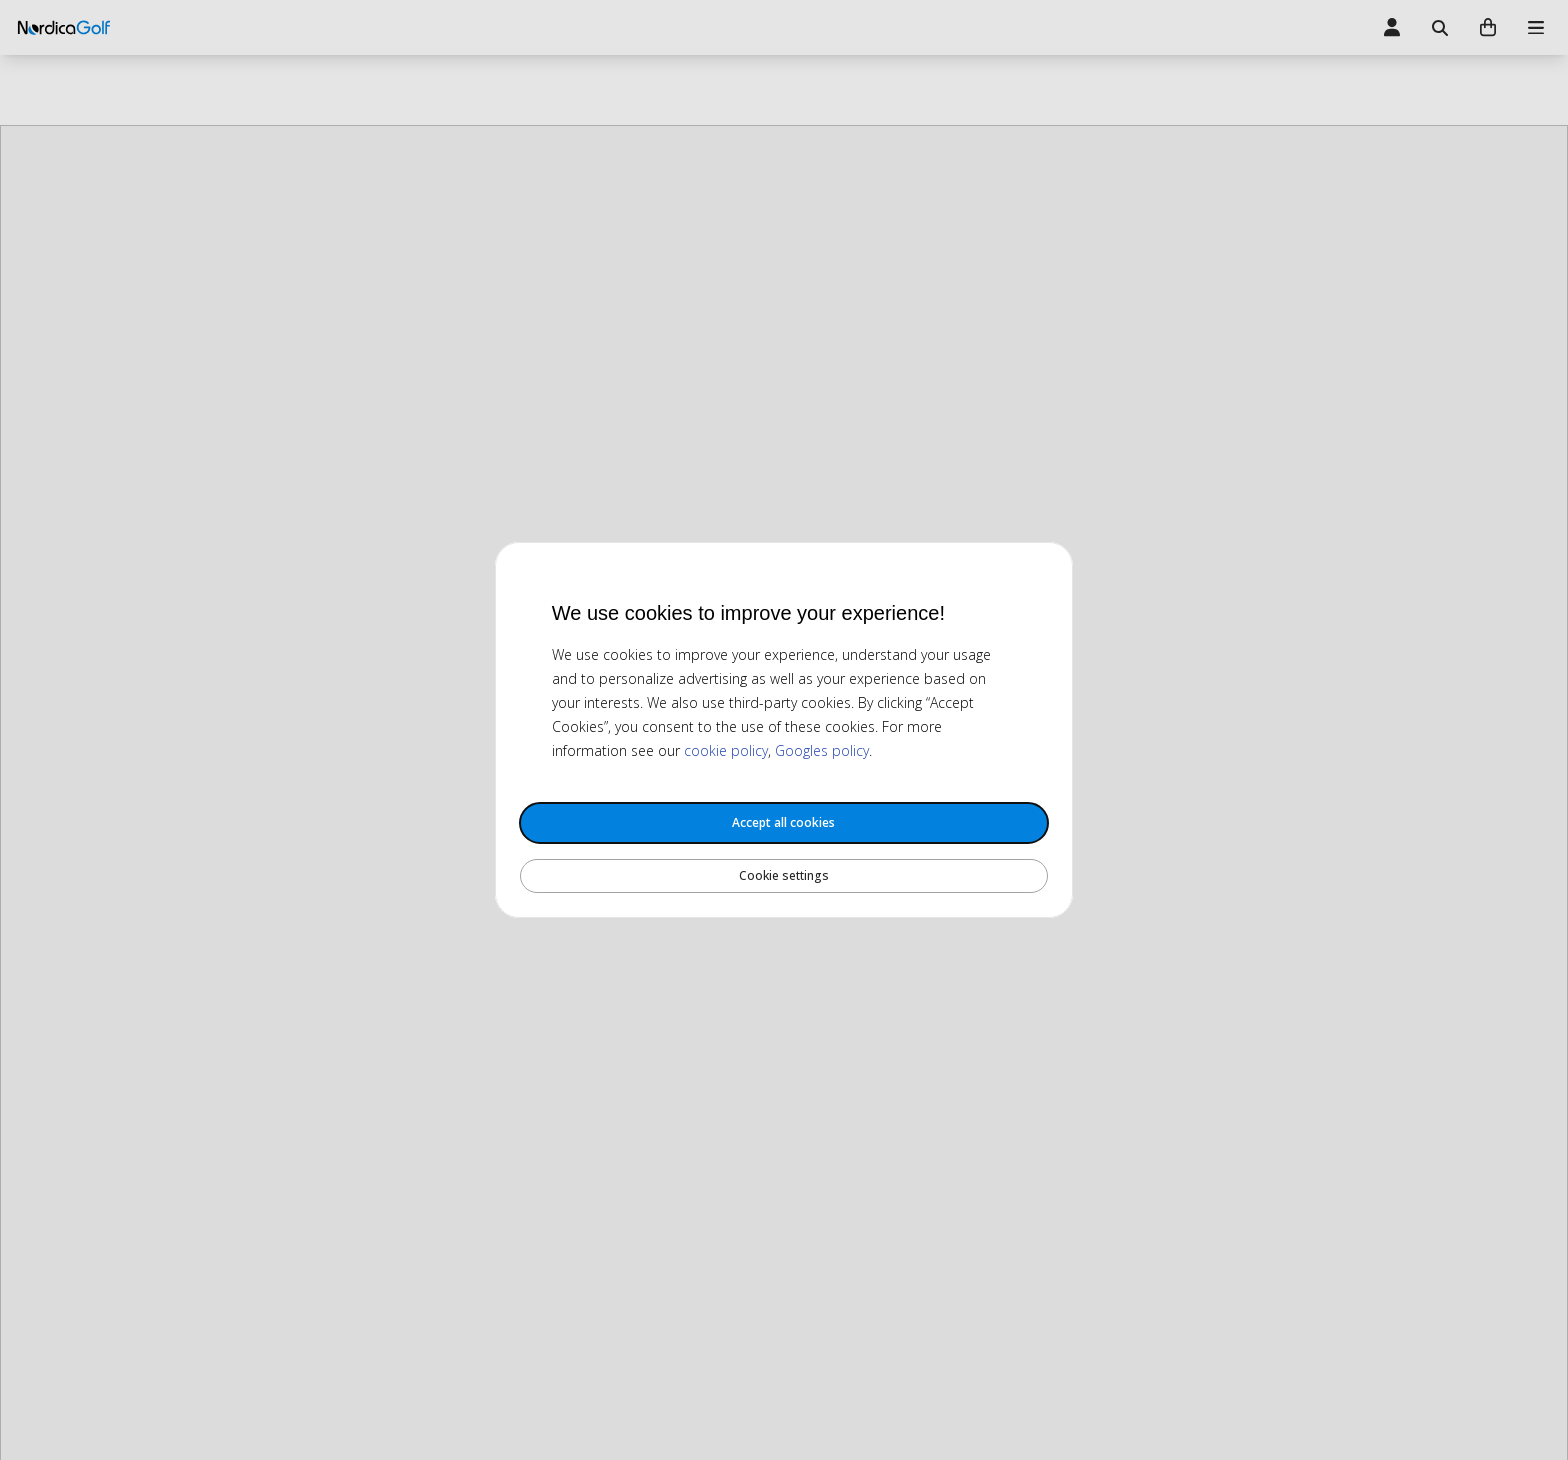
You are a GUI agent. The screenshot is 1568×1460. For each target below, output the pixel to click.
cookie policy (726, 750)
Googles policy (822, 750)
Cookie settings (784, 875)
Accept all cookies (783, 822)
